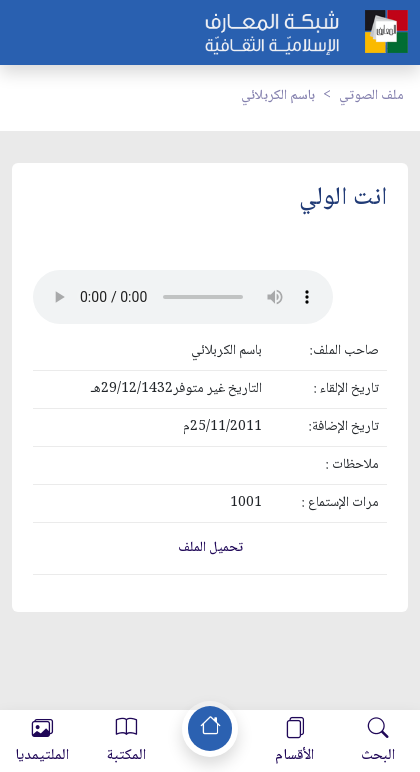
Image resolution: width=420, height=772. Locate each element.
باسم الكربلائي (278, 96)
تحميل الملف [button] (210, 548)
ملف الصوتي (371, 96)
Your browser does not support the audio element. (183, 297)
